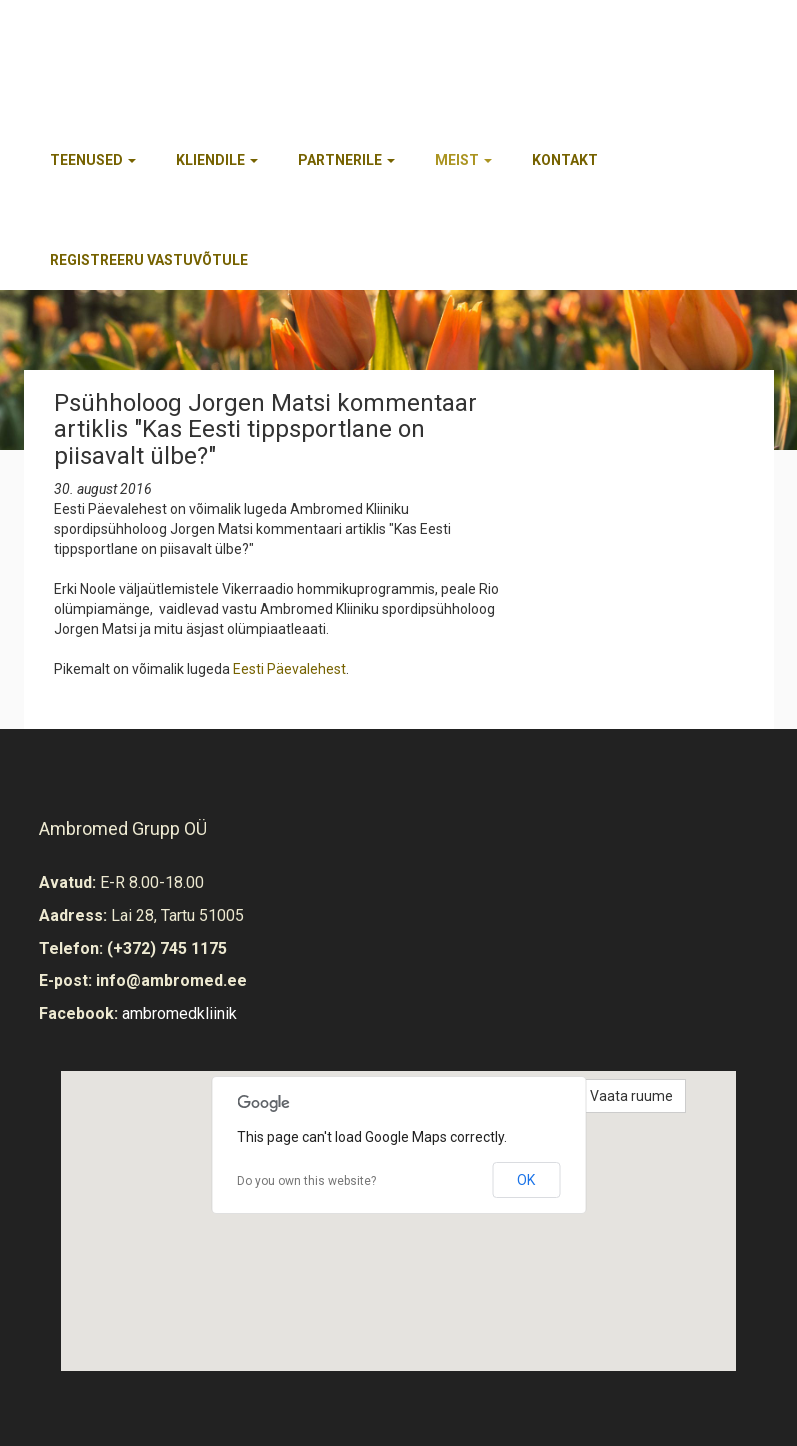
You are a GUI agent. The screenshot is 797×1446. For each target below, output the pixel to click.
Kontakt (565, 160)
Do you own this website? (306, 1181)
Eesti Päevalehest (289, 669)
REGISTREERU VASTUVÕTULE (149, 260)
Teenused (93, 160)
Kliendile (217, 160)
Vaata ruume (631, 1096)
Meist (463, 160)
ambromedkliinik (179, 1013)
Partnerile (346, 160)
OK (526, 1180)
